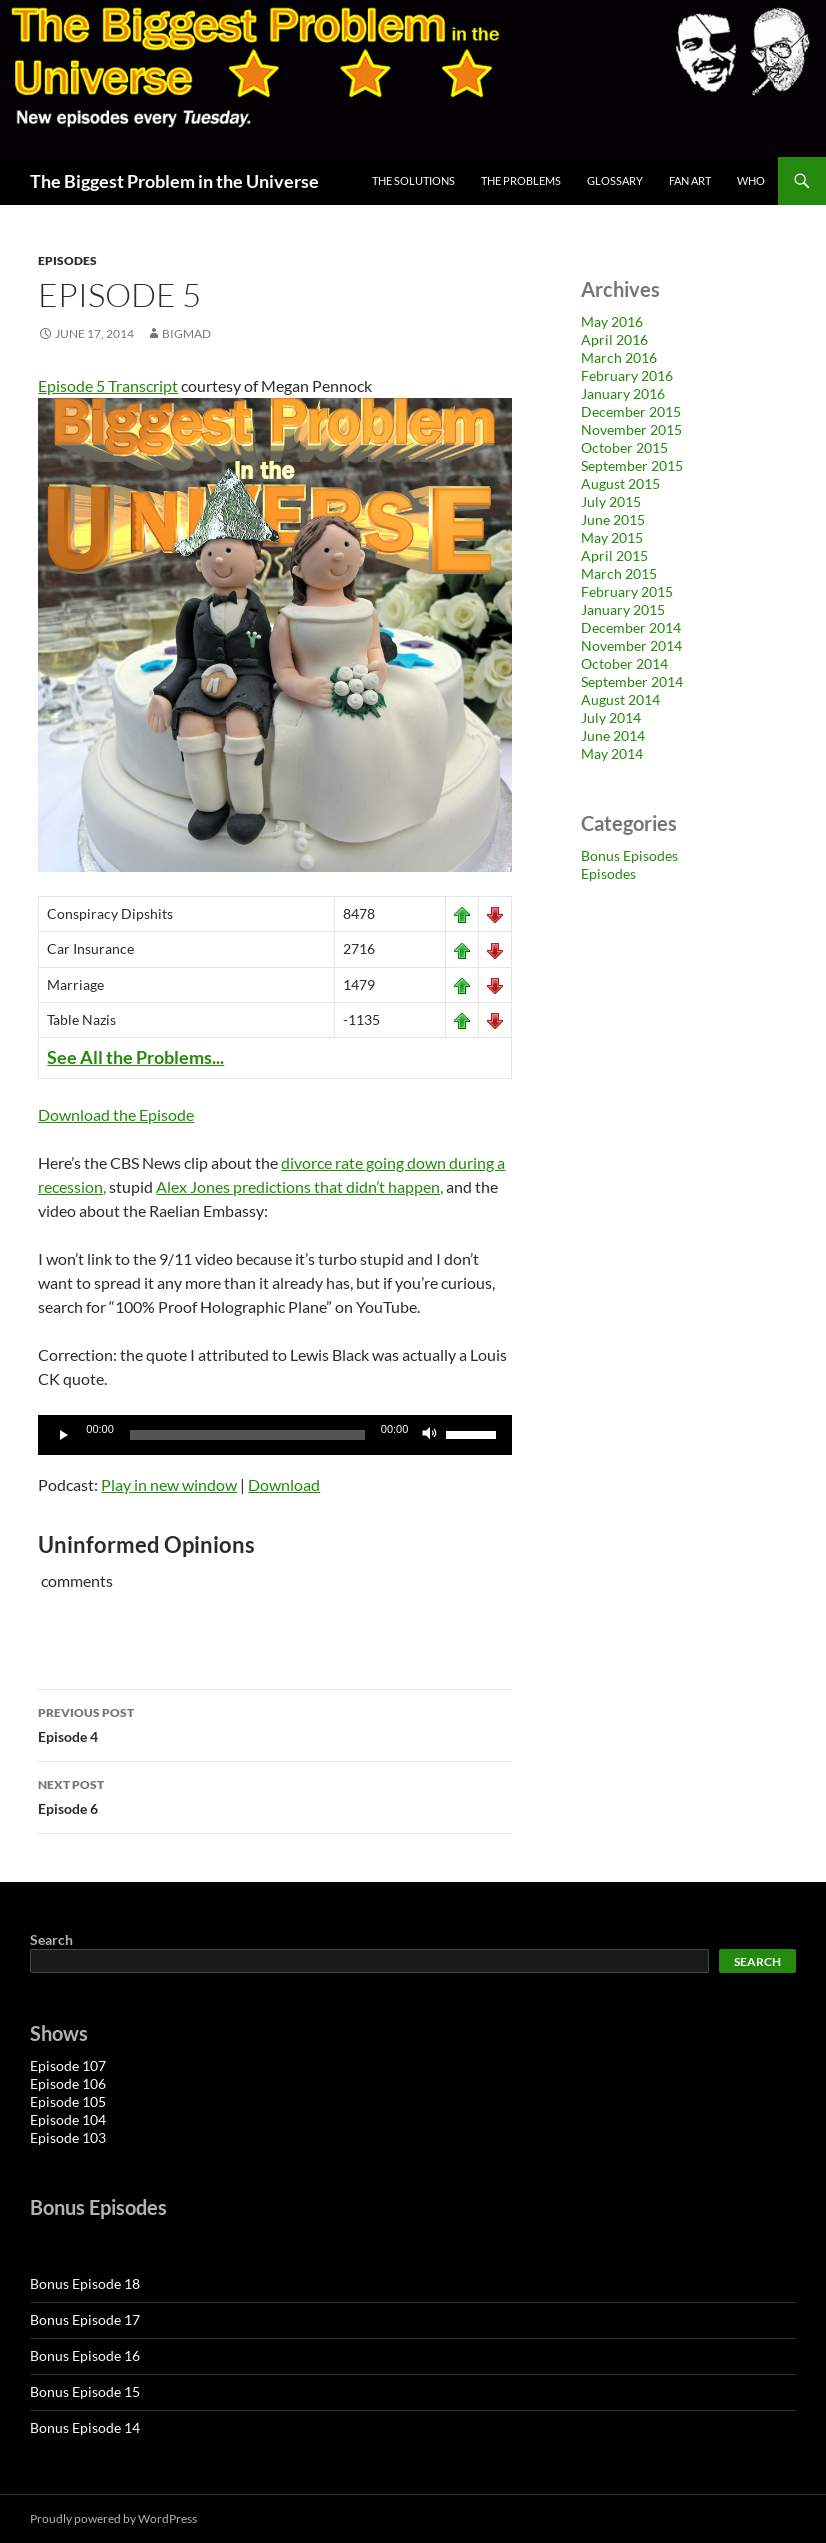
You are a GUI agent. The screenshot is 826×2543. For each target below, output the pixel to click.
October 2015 (624, 447)
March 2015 (619, 573)
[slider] (247, 1435)
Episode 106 (68, 2083)
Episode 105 (68, 2101)
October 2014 (624, 663)
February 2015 (627, 591)
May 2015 (612, 537)
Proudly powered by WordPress (113, 2518)
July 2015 (611, 501)
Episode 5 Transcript (108, 385)
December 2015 (631, 411)
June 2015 (613, 519)
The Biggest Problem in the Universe (174, 181)
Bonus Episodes (629, 855)
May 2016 (612, 321)
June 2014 (613, 735)
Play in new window (169, 1484)
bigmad (186, 333)
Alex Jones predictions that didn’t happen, (299, 1186)
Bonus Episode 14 (85, 2427)
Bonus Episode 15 (85, 2391)
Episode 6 (275, 1795)
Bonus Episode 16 (85, 2355)
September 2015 (632, 465)
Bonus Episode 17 (85, 2319)
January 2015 (623, 609)
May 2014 (612, 753)
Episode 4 (275, 1723)
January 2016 (623, 393)
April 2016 (614, 339)
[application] (275, 1435)
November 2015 (631, 429)
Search (51, 1939)
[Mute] (430, 1435)
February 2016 (627, 375)
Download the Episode (116, 1114)
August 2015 (620, 483)
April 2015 (614, 555)
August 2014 (620, 699)
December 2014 (631, 627)
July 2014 (611, 717)
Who (751, 180)
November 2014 (631, 645)
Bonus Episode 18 (85, 2283)
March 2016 (619, 357)
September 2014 (632, 681)
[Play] (64, 1435)
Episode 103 (68, 2137)
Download (284, 1484)
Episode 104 (68, 2119)
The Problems (521, 180)
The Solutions (413, 180)
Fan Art (690, 180)
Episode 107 (68, 2065)
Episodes (67, 260)
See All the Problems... (135, 1057)
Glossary (615, 180)
